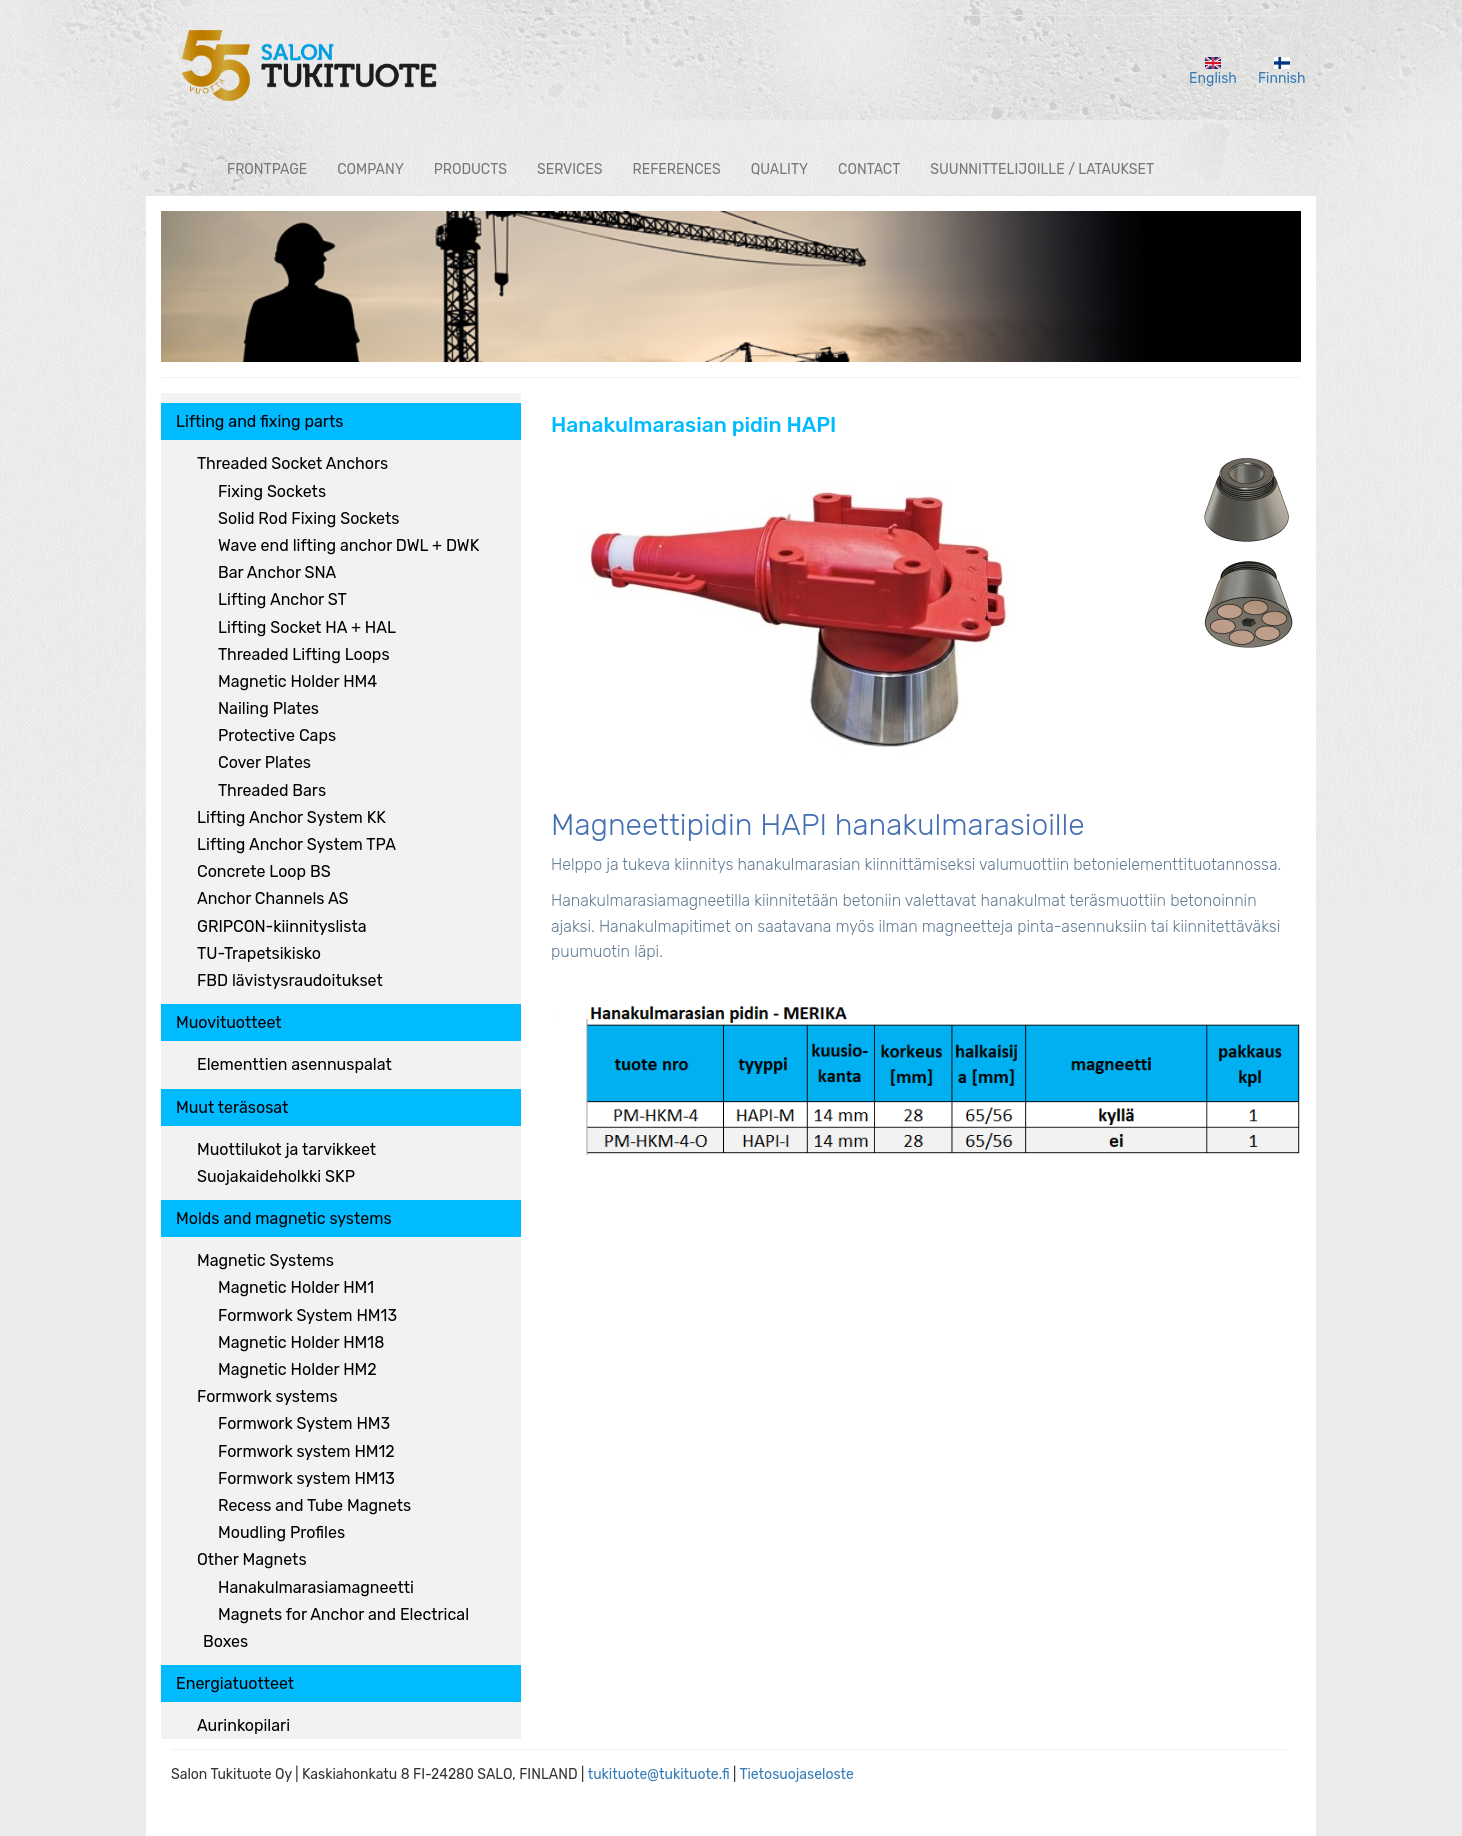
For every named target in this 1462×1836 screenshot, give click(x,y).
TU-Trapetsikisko (259, 953)
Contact (869, 169)
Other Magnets (252, 1559)
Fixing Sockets (272, 491)
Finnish (1282, 72)
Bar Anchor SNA (277, 572)
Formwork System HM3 (304, 1423)
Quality (779, 169)
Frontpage (267, 169)
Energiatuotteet (235, 1683)
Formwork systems (267, 1396)
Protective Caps (277, 735)
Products (470, 169)
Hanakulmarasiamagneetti (316, 1587)
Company (370, 169)
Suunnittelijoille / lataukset (1042, 169)
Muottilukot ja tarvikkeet (286, 1149)
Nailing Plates (268, 708)
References (677, 169)
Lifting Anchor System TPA (296, 844)
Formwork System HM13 (307, 1315)
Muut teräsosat (232, 1107)
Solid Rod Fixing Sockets (308, 518)
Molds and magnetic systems (284, 1218)
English (1213, 72)
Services (570, 169)
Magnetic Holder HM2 (297, 1369)
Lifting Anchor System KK (291, 817)
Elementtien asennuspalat (294, 1064)
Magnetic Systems (265, 1260)
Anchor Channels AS (272, 898)
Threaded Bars (272, 790)
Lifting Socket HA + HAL (307, 627)
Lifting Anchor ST (282, 599)
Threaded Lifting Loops (304, 654)
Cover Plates (264, 762)
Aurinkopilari (243, 1725)
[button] (801, 617)
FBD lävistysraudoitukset (290, 980)
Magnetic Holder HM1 (296, 1287)
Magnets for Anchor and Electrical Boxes (336, 1628)
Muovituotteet (229, 1022)
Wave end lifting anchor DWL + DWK (348, 545)
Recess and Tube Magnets (314, 1505)
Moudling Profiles (281, 1532)
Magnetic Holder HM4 (297, 681)
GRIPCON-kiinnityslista (281, 926)
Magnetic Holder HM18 (301, 1342)
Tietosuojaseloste (796, 1774)
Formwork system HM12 (306, 1451)
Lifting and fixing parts (259, 421)
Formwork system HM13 (306, 1478)
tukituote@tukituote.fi (659, 1774)
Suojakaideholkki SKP (276, 1176)
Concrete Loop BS (264, 871)
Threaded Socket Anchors (292, 463)
